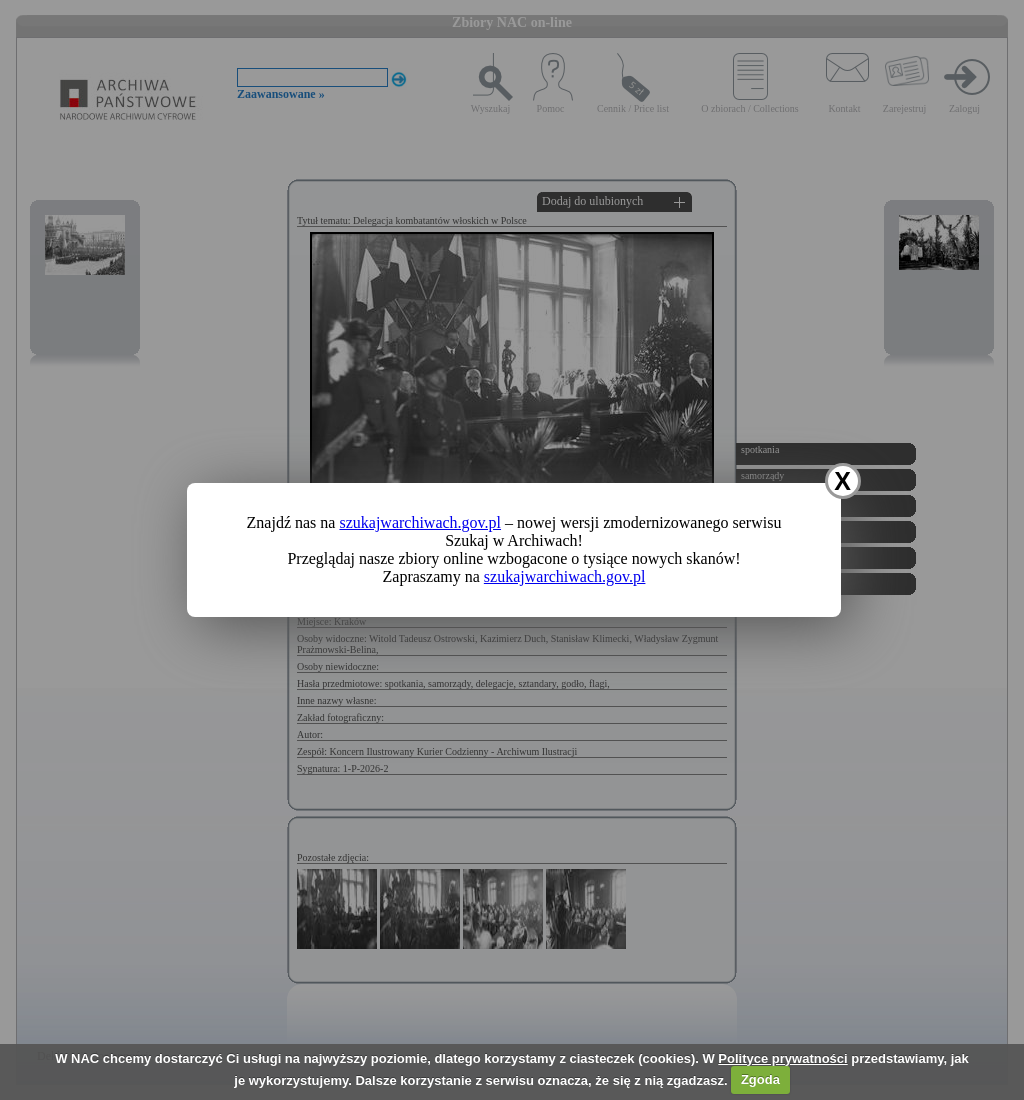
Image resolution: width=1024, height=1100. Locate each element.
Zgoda (760, 1079)
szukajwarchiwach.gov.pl (420, 522)
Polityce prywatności (782, 1058)
